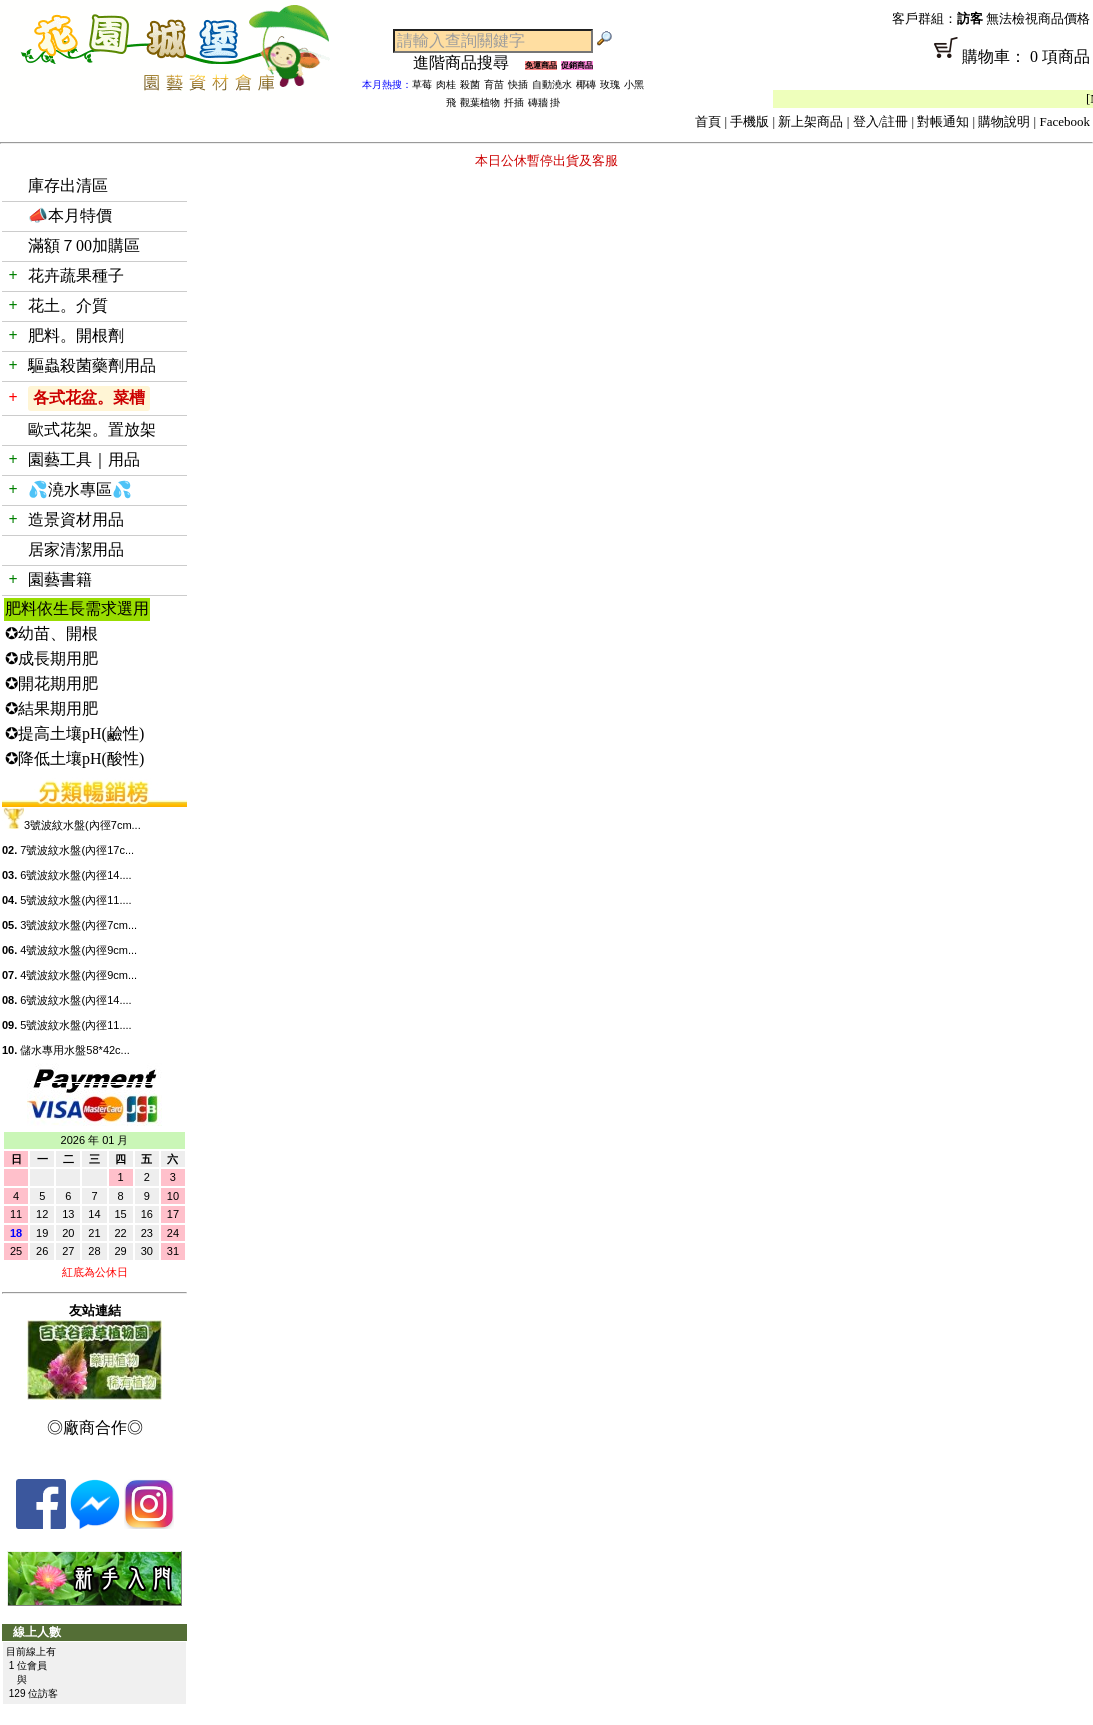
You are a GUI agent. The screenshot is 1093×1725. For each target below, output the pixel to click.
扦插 (514, 102)
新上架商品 (810, 121)
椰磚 (586, 84)
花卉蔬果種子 (76, 275)
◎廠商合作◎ (95, 1427)
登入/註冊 (881, 121)
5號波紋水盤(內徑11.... (75, 900)
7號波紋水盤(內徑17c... (77, 850)
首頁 (708, 121)
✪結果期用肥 (51, 708)
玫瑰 (610, 84)
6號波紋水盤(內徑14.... (75, 875)
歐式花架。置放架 (92, 429)
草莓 (422, 84)
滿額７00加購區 (84, 245)
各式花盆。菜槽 (89, 397)
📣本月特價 (70, 215)
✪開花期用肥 (51, 683)
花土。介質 (68, 305)
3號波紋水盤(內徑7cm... (82, 825)
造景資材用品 (76, 519)
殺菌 (470, 84)
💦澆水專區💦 (80, 489)
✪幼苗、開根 (51, 633)
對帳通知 (943, 121)
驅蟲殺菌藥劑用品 (92, 365)
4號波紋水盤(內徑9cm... (78, 950)
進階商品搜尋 (469, 62)
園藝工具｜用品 (84, 459)
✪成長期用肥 (51, 658)
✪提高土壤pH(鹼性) (74, 733)
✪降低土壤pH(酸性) (74, 758)
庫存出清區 (68, 185)
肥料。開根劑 (76, 335)
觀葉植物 (480, 102)
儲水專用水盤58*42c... (74, 1050)
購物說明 (1004, 121)
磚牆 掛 (544, 102)
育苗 (494, 84)
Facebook (1064, 121)
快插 (518, 84)
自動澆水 (552, 84)
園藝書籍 (60, 579)
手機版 (749, 121)
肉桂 (446, 84)
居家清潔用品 (76, 549)
